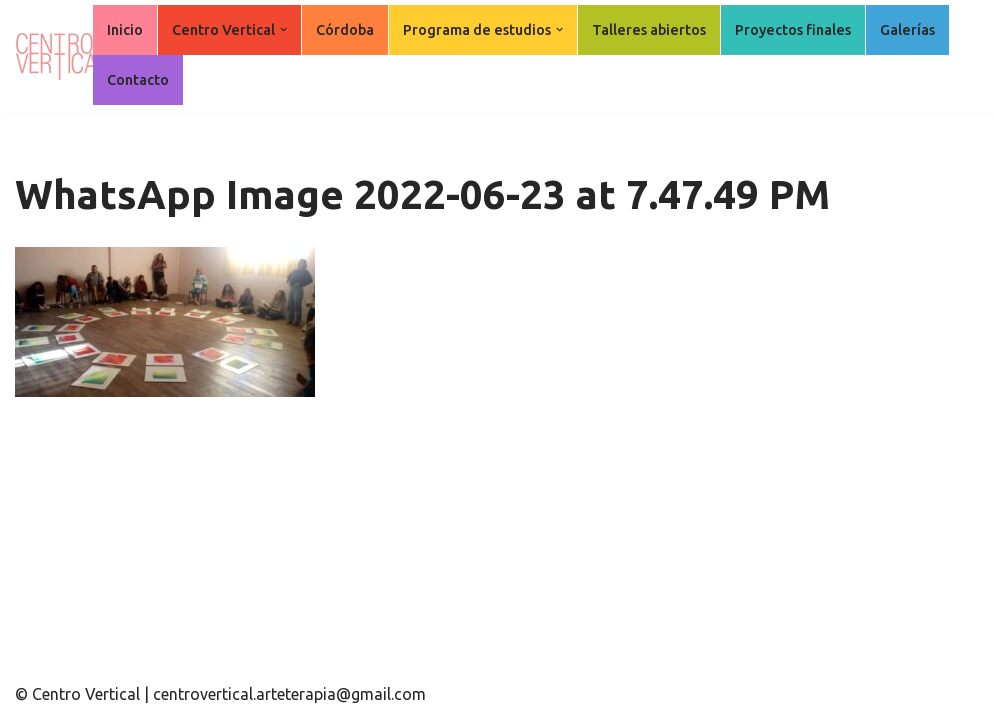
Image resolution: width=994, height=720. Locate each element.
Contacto (138, 80)
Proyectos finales (793, 30)
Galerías (907, 30)
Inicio (125, 30)
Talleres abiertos (649, 30)
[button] (283, 29)
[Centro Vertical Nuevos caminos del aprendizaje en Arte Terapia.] (65, 56)
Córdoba (345, 30)
